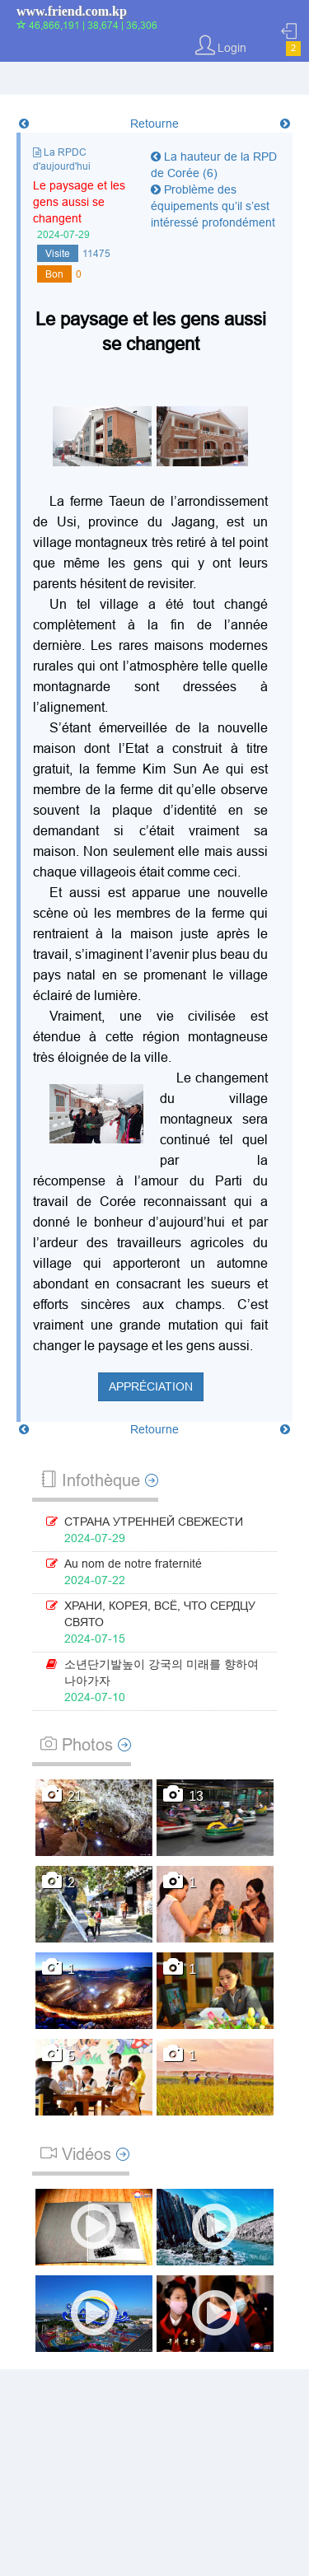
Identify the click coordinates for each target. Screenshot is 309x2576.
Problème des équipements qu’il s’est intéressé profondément (213, 206)
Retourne (154, 123)
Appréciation (151, 1386)
